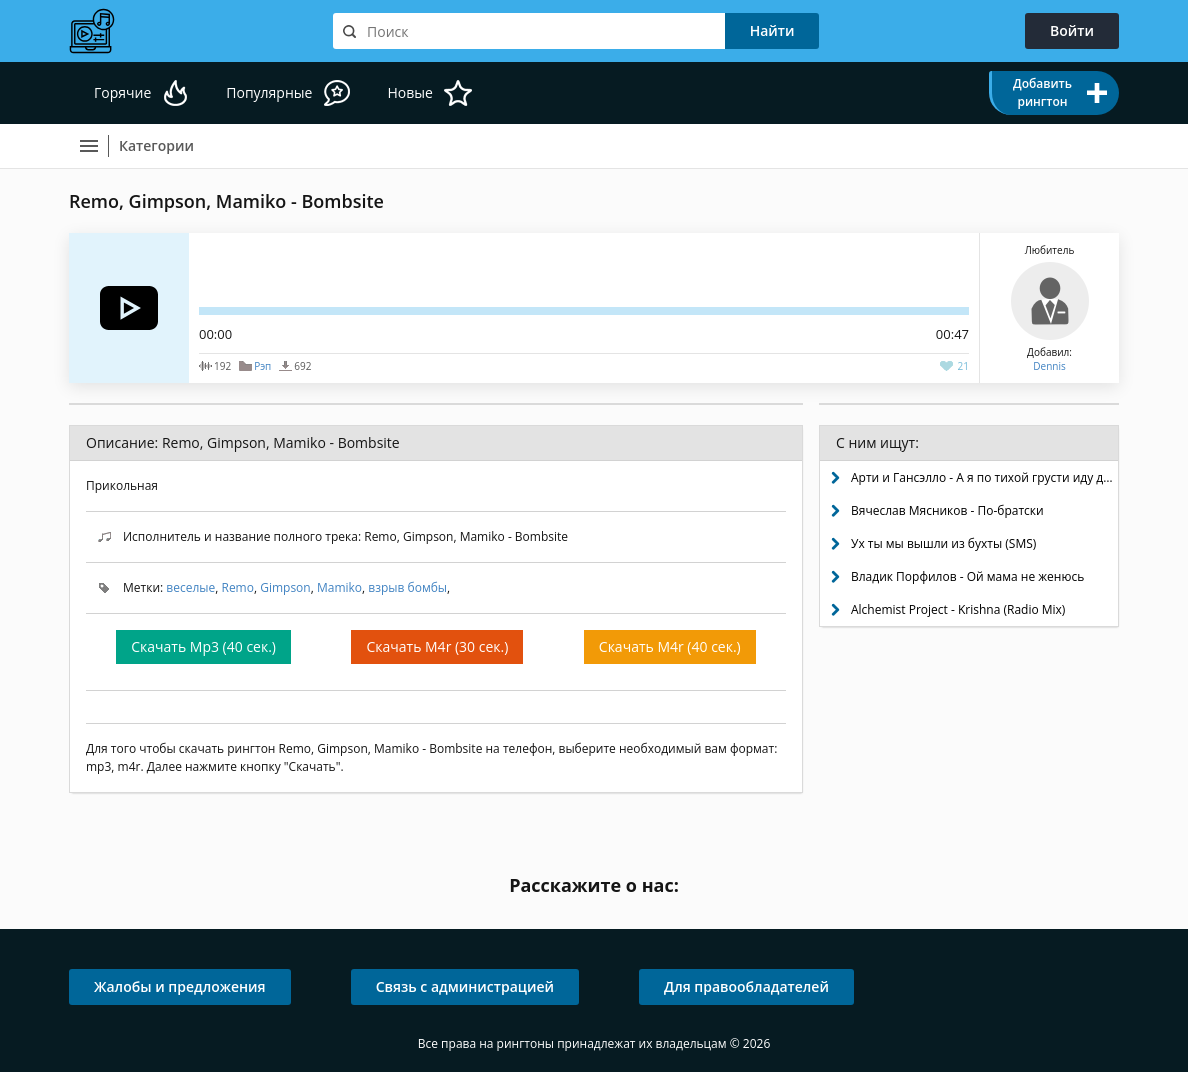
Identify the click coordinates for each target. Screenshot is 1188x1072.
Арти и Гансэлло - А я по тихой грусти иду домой (984, 477)
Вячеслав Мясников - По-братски (947, 510)
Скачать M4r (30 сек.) (437, 646)
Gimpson (285, 587)
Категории (156, 145)
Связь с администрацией (465, 986)
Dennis (1049, 366)
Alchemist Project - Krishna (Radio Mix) (958, 609)
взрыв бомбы (407, 587)
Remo (237, 587)
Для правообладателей (746, 986)
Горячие (122, 92)
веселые (190, 587)
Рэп (262, 366)
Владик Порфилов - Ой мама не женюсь (967, 576)
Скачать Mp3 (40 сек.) (203, 646)
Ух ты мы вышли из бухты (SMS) (943, 543)
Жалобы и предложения (180, 986)
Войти (1072, 30)
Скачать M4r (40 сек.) (670, 646)
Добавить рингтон (1042, 92)
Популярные (269, 92)
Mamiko (339, 587)
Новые (409, 92)
